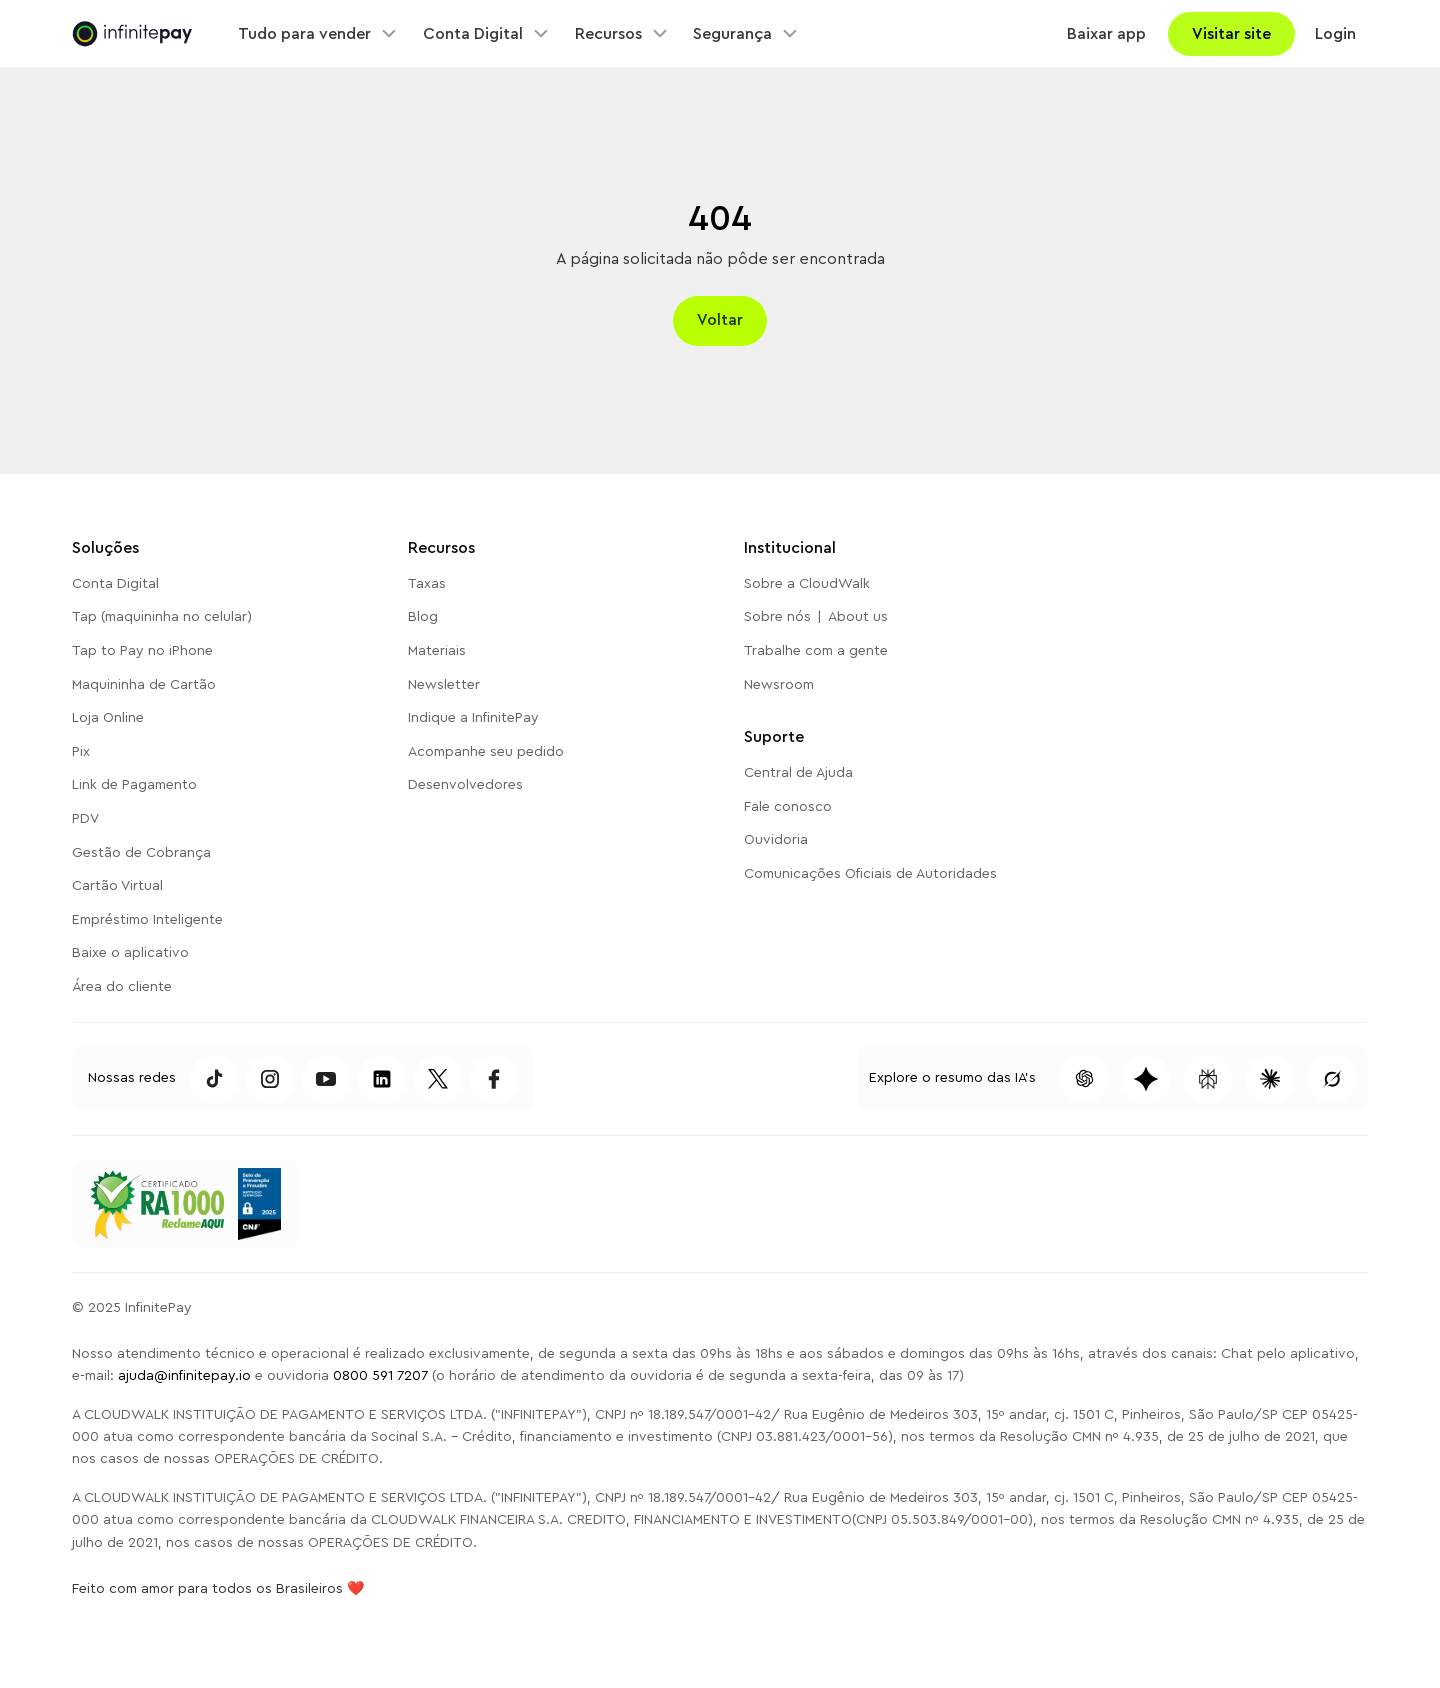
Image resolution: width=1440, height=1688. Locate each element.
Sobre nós (777, 617)
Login (1335, 34)
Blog (423, 617)
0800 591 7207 (380, 1376)
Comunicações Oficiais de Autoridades (870, 874)
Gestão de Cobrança (141, 853)
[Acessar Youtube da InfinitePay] (326, 1079)
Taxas (427, 584)
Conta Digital (115, 584)
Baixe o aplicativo (130, 953)
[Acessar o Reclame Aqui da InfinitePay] (156, 1204)
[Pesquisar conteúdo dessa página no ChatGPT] (1084, 1079)
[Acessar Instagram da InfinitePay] (270, 1079)
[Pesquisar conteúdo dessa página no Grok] (1332, 1079)
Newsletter (444, 685)
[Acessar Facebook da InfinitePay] (494, 1079)
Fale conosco (788, 807)
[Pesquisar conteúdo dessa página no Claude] (1270, 1079)
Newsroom (779, 685)
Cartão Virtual (117, 886)
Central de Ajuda (798, 773)
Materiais (437, 651)
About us (858, 617)
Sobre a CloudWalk (807, 584)
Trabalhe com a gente (816, 651)
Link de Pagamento (134, 785)
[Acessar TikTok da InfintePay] (214, 1079)
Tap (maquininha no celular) (162, 617)
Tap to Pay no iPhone (142, 651)
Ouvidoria (776, 840)
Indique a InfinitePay (473, 718)
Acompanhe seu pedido (486, 752)
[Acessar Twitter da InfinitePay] (438, 1079)
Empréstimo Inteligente (147, 920)
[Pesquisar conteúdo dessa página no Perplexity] (1208, 1079)
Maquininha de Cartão (144, 685)
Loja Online (108, 718)
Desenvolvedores (465, 785)
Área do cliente (122, 987)
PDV (85, 819)
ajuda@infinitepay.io (184, 1376)
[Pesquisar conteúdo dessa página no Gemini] (1146, 1079)
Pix (81, 752)
